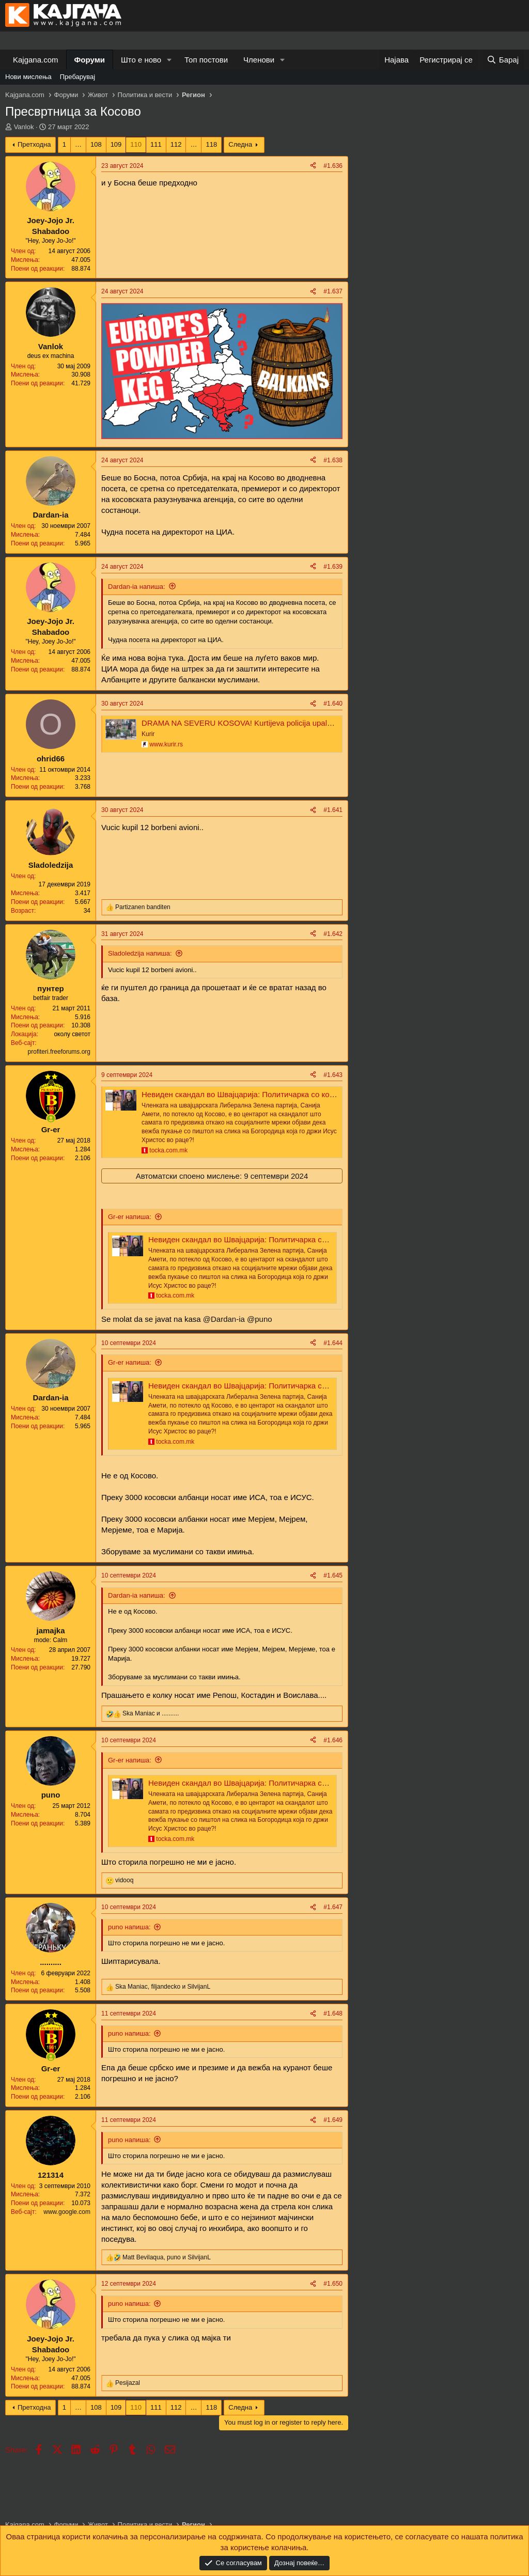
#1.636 (333, 165)
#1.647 (333, 1907)
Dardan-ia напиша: (136, 586)
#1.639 (333, 566)
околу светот (72, 1034)
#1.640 (333, 703)
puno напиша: (129, 1927)
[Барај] (502, 59)
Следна (240, 144)
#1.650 (333, 2283)
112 (176, 144)
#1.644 (333, 1343)
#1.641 (333, 810)
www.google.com (66, 2211)
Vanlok (24, 127)
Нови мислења (28, 77)
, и (162, 1986)
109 (116, 144)
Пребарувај (78, 77)
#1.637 (333, 291)
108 (96, 144)
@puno (259, 1319)
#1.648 (333, 2013)
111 (156, 144)
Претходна (34, 144)
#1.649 (333, 2120)
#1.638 (333, 460)
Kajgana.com (35, 59)
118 (211, 144)
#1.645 (333, 1575)
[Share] (313, 166)
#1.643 (333, 1075)
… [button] (78, 144)
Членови (258, 59)
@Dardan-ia (224, 1319)
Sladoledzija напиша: (140, 953)
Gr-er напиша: (129, 1217)
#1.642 (333, 934)
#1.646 (333, 1740)
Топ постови (206, 59)
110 (136, 144)
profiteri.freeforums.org (59, 1051)
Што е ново (141, 59)
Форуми (89, 59)
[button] (169, 59)
